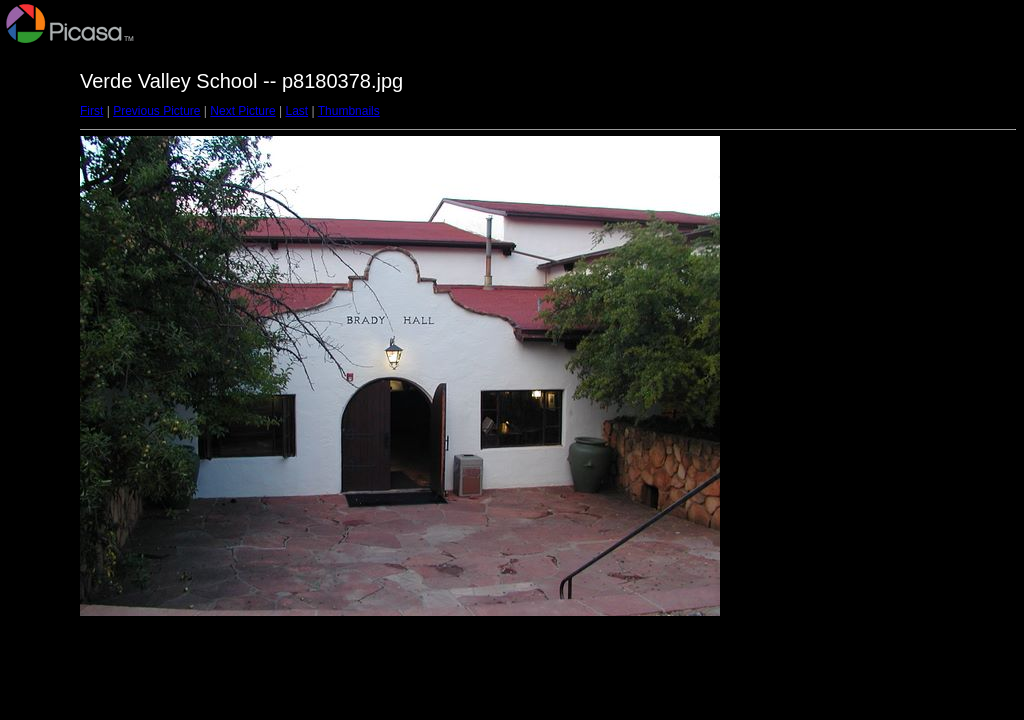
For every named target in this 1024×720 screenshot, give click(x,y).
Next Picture (242, 111)
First (91, 111)
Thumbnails (349, 111)
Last (296, 111)
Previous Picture (156, 111)
